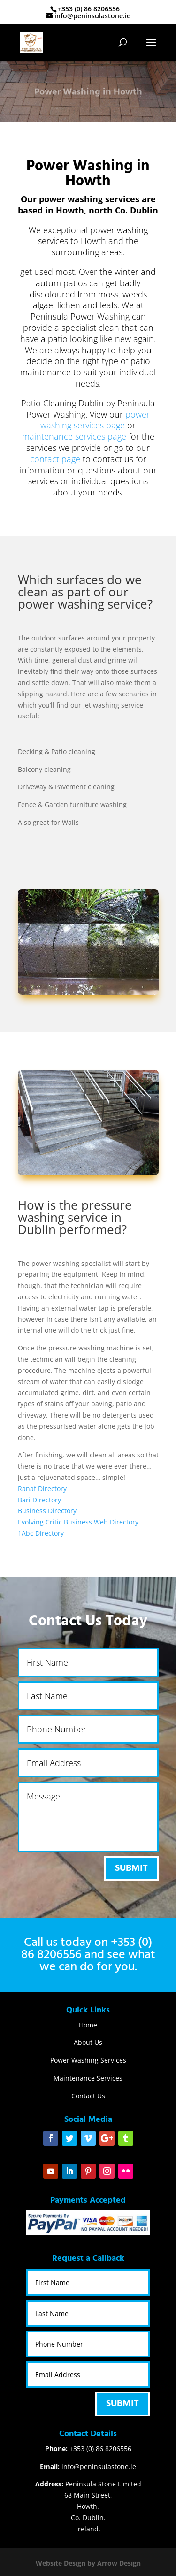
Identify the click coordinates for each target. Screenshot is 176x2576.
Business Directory (47, 1510)
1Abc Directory (41, 1533)
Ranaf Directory (42, 1488)
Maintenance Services (88, 2077)
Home (88, 2024)
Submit (131, 1868)
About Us (88, 2042)
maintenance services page (74, 436)
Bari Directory (39, 1499)
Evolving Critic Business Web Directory (78, 1521)
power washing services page (95, 420)
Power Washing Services (88, 2060)
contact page (55, 459)
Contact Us (88, 2095)
